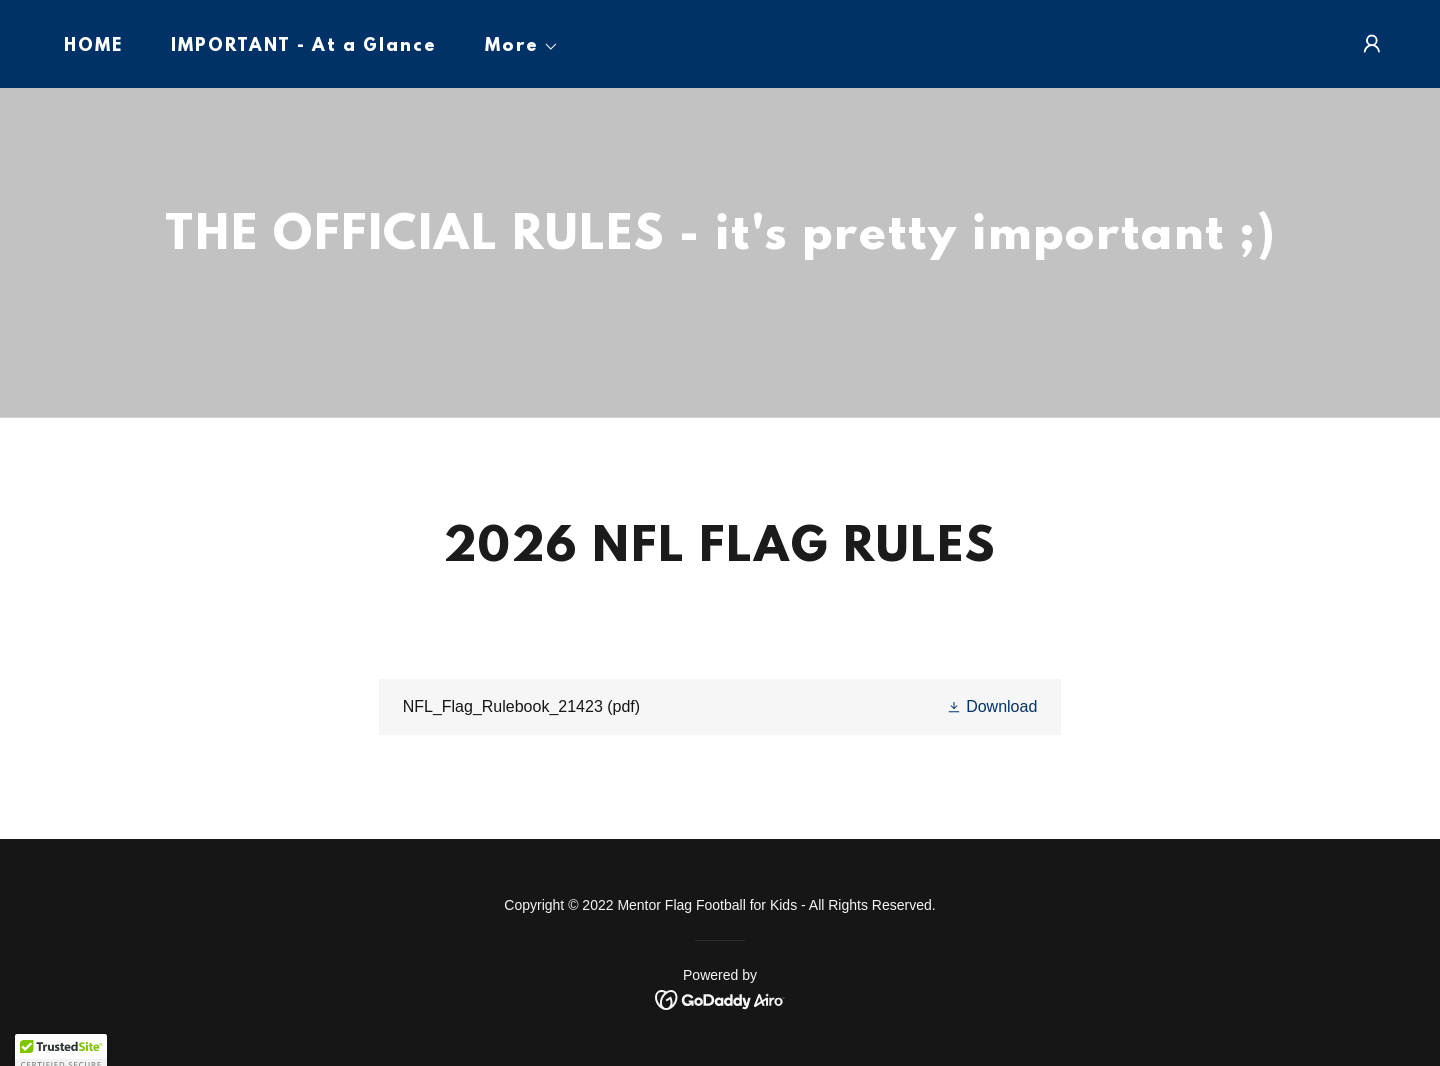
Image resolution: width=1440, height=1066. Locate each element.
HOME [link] (93, 47)
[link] (720, 707)
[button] (514, 47)
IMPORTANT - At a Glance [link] (304, 47)
